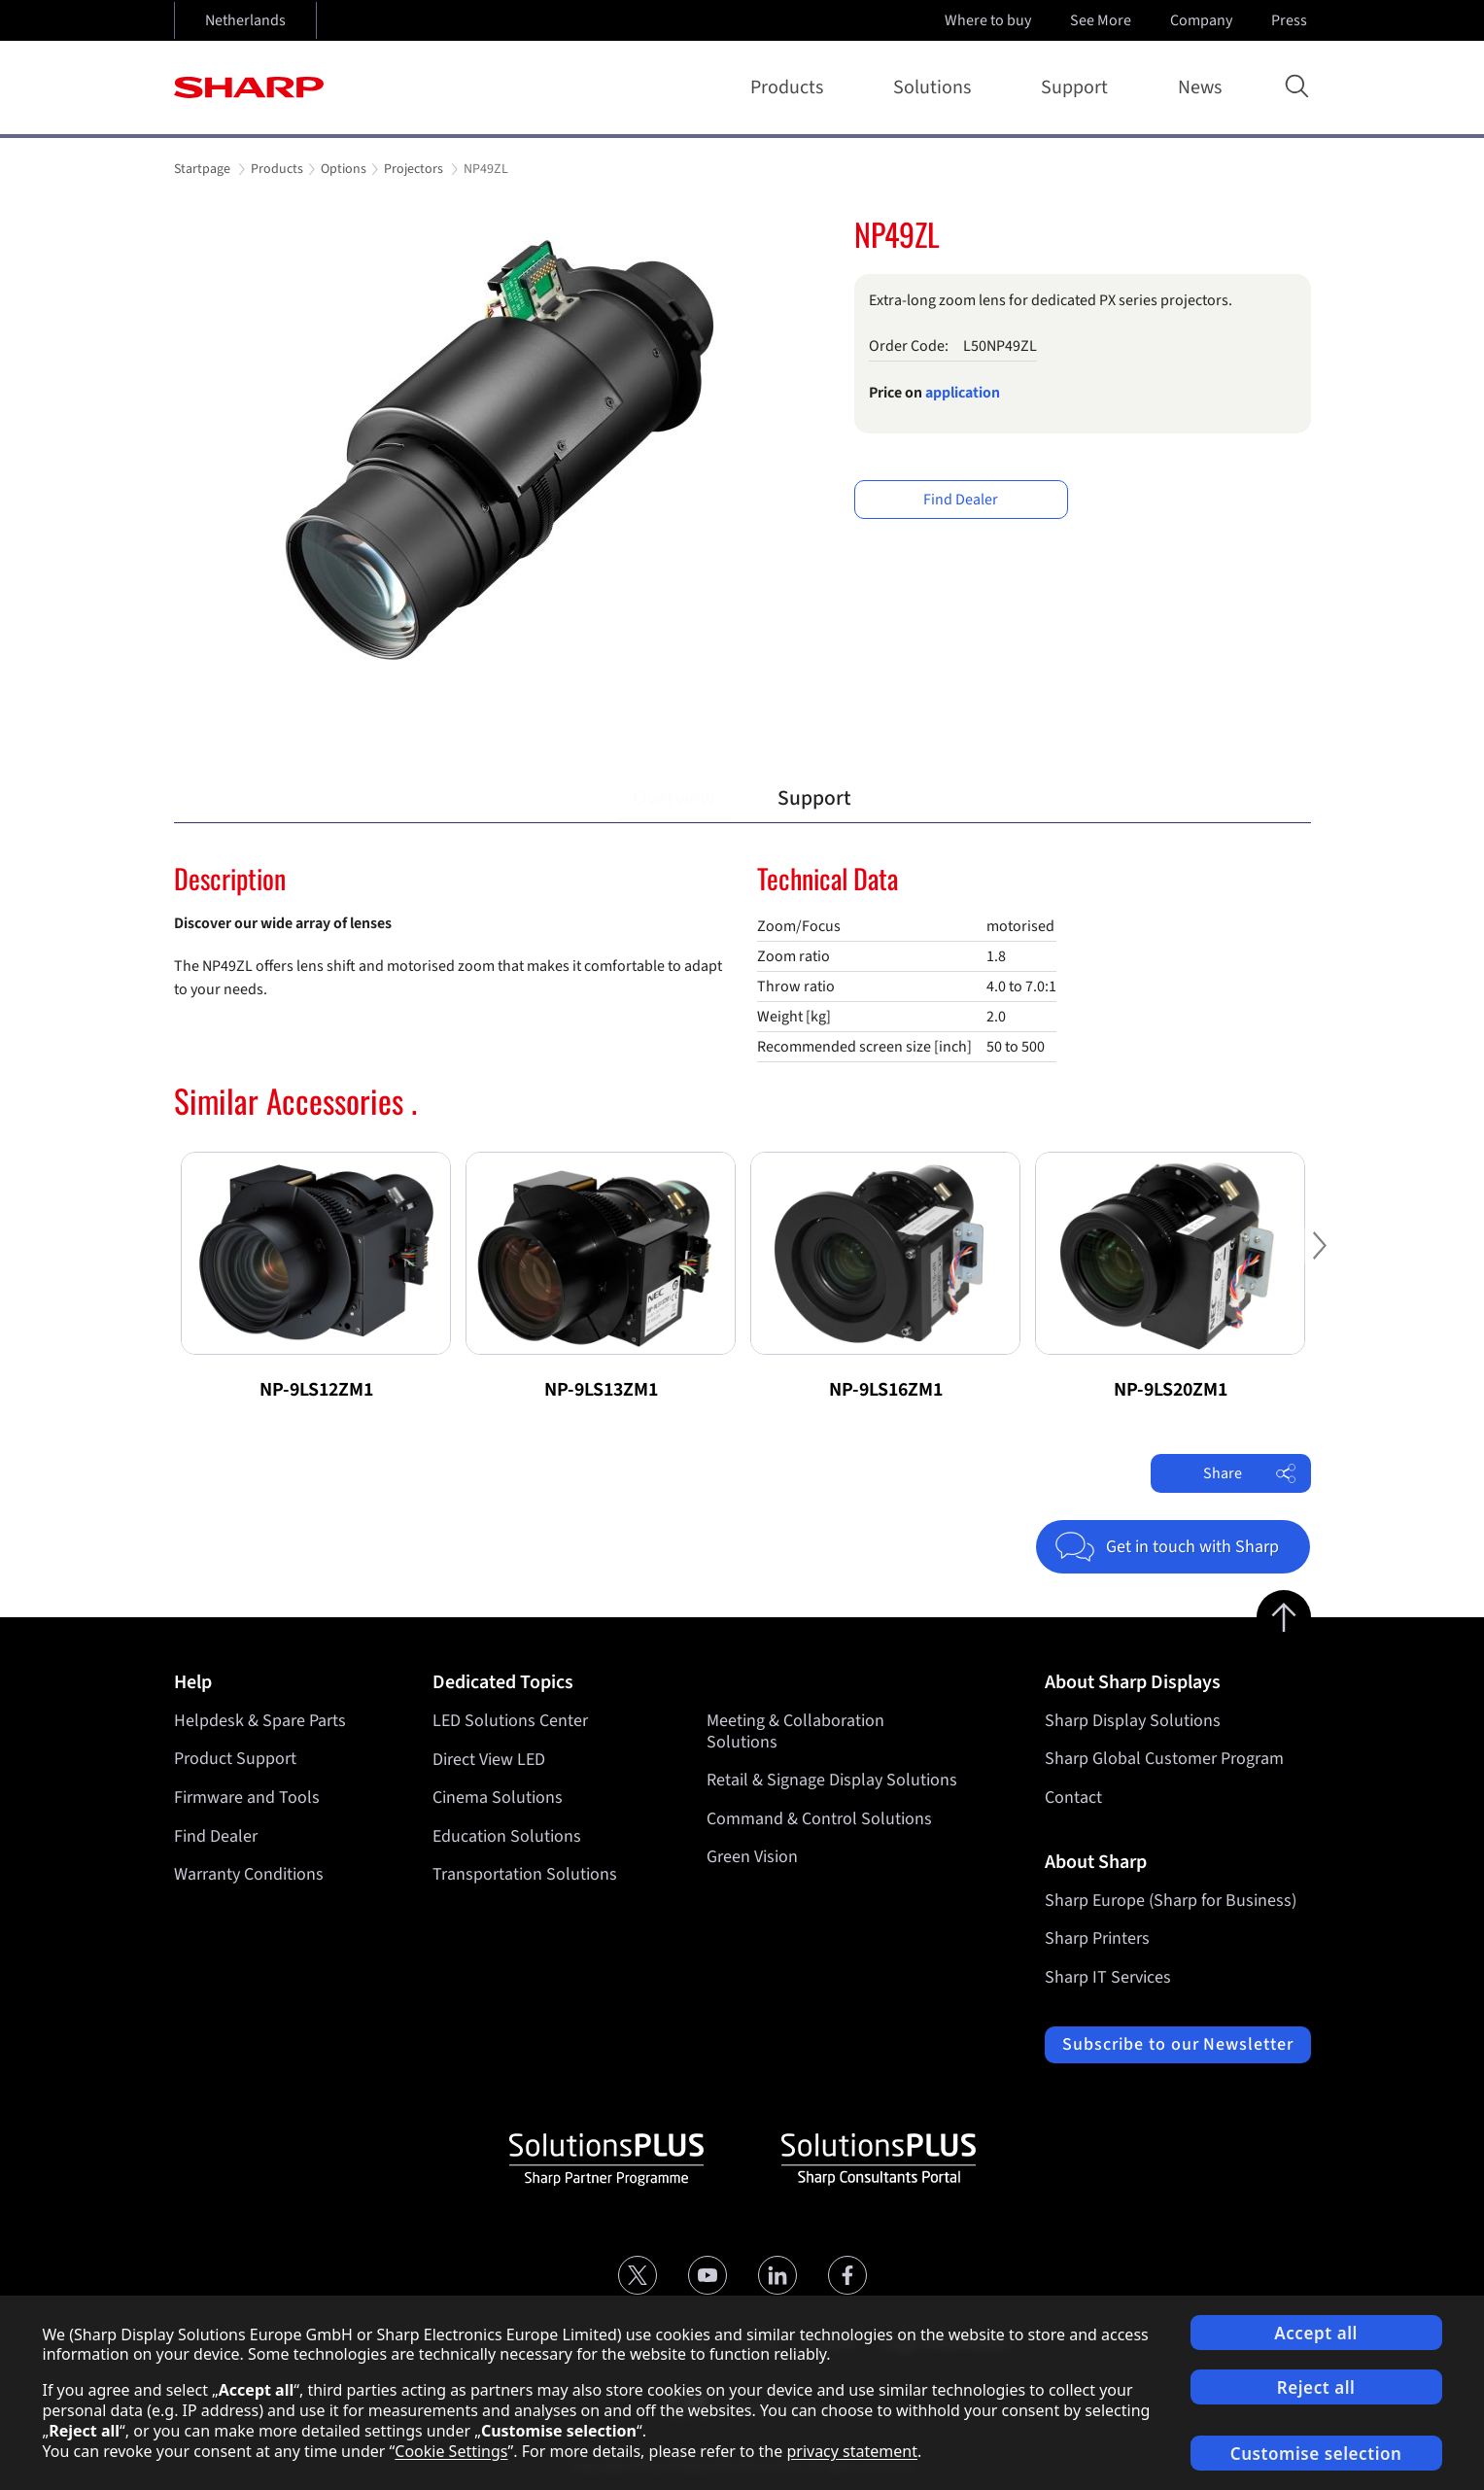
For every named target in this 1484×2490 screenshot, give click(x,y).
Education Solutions (506, 1836)
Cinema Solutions (497, 1797)
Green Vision (752, 1857)
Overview (674, 798)
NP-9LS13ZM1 (601, 1389)
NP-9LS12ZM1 (316, 1389)
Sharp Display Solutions (1133, 1721)
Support (1078, 87)
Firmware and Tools (247, 1797)
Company (1203, 20)
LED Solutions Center (510, 1721)
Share (1249, 1473)
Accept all (1316, 2333)
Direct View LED (488, 1758)
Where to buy (988, 20)
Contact (1073, 1797)
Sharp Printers (1097, 1938)
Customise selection (1316, 2453)
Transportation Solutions (524, 1874)
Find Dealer (960, 499)
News (1200, 87)
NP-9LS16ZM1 (886, 1389)
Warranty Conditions (249, 1874)
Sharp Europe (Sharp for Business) (1170, 1900)
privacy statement (851, 2451)
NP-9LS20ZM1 (1170, 1389)
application (962, 392)
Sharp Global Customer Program (1164, 1758)
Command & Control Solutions (819, 1819)
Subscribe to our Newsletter (1177, 2044)
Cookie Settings (451, 2451)
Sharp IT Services (1108, 1977)
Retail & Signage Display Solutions (832, 1780)
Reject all (1316, 2387)
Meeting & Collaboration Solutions (795, 1731)
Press (1291, 20)
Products (790, 87)
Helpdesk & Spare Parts (260, 1721)
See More (1102, 20)
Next (1349, 1256)
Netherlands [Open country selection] (245, 20)
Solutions (936, 87)
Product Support (235, 1758)
